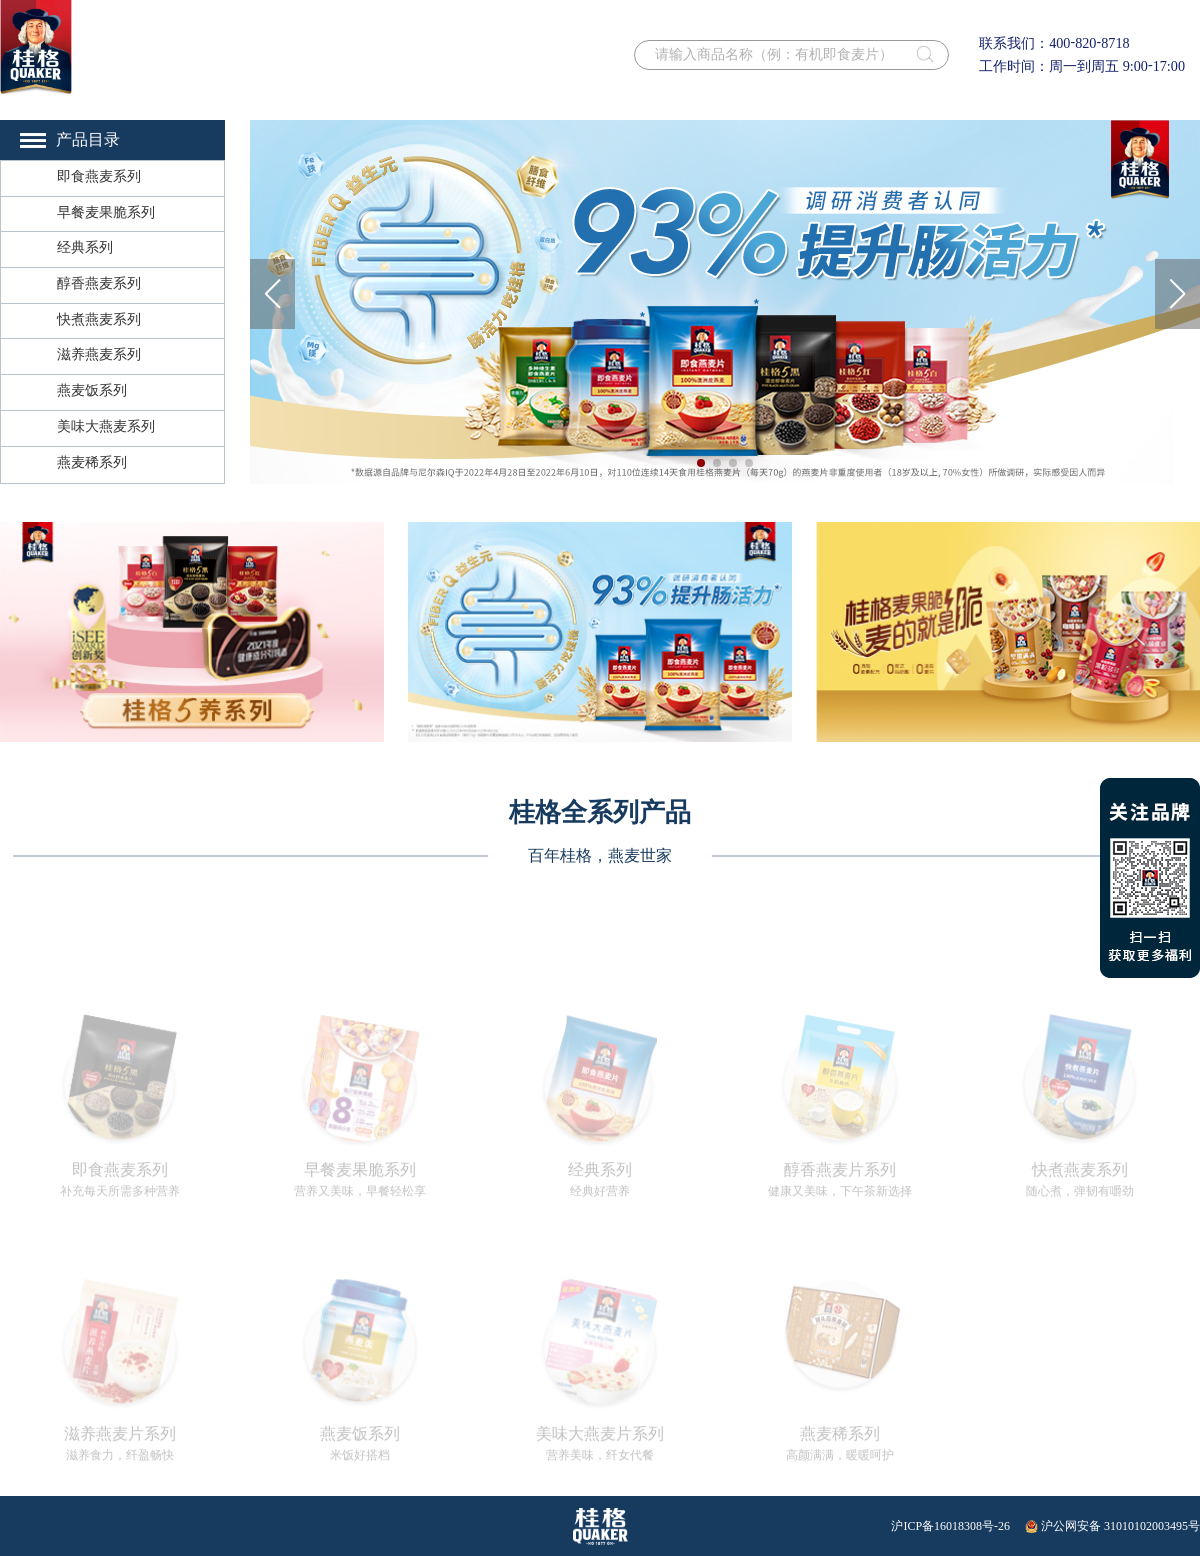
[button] (272, 294)
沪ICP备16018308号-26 (950, 1526)
